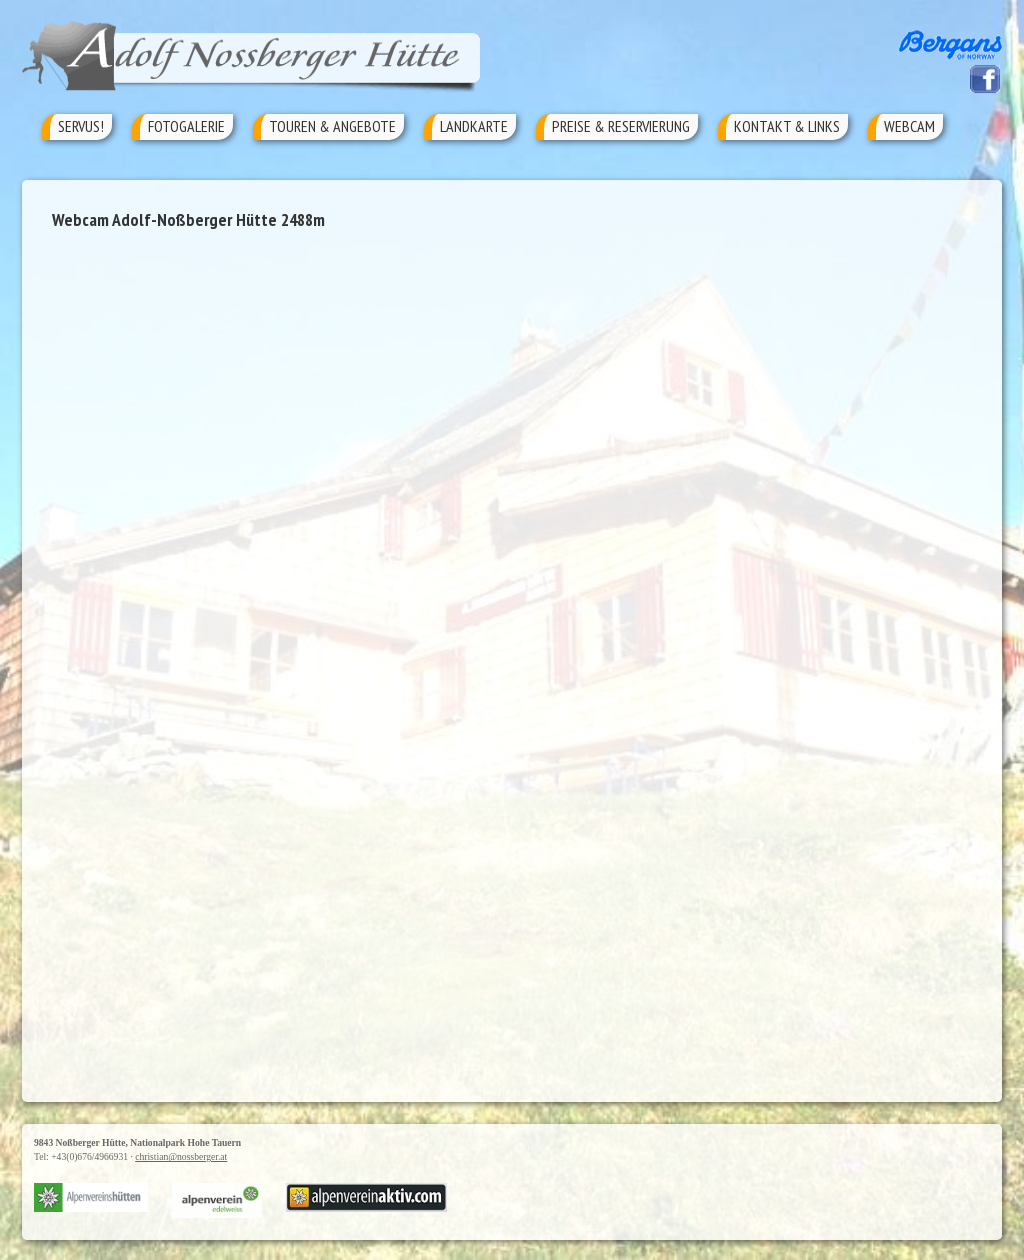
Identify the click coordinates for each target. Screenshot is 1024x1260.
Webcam (909, 126)
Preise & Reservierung (621, 126)
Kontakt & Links (787, 126)
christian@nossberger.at (181, 1156)
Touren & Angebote (332, 126)
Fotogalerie (186, 126)
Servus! (81, 126)
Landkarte (474, 126)
